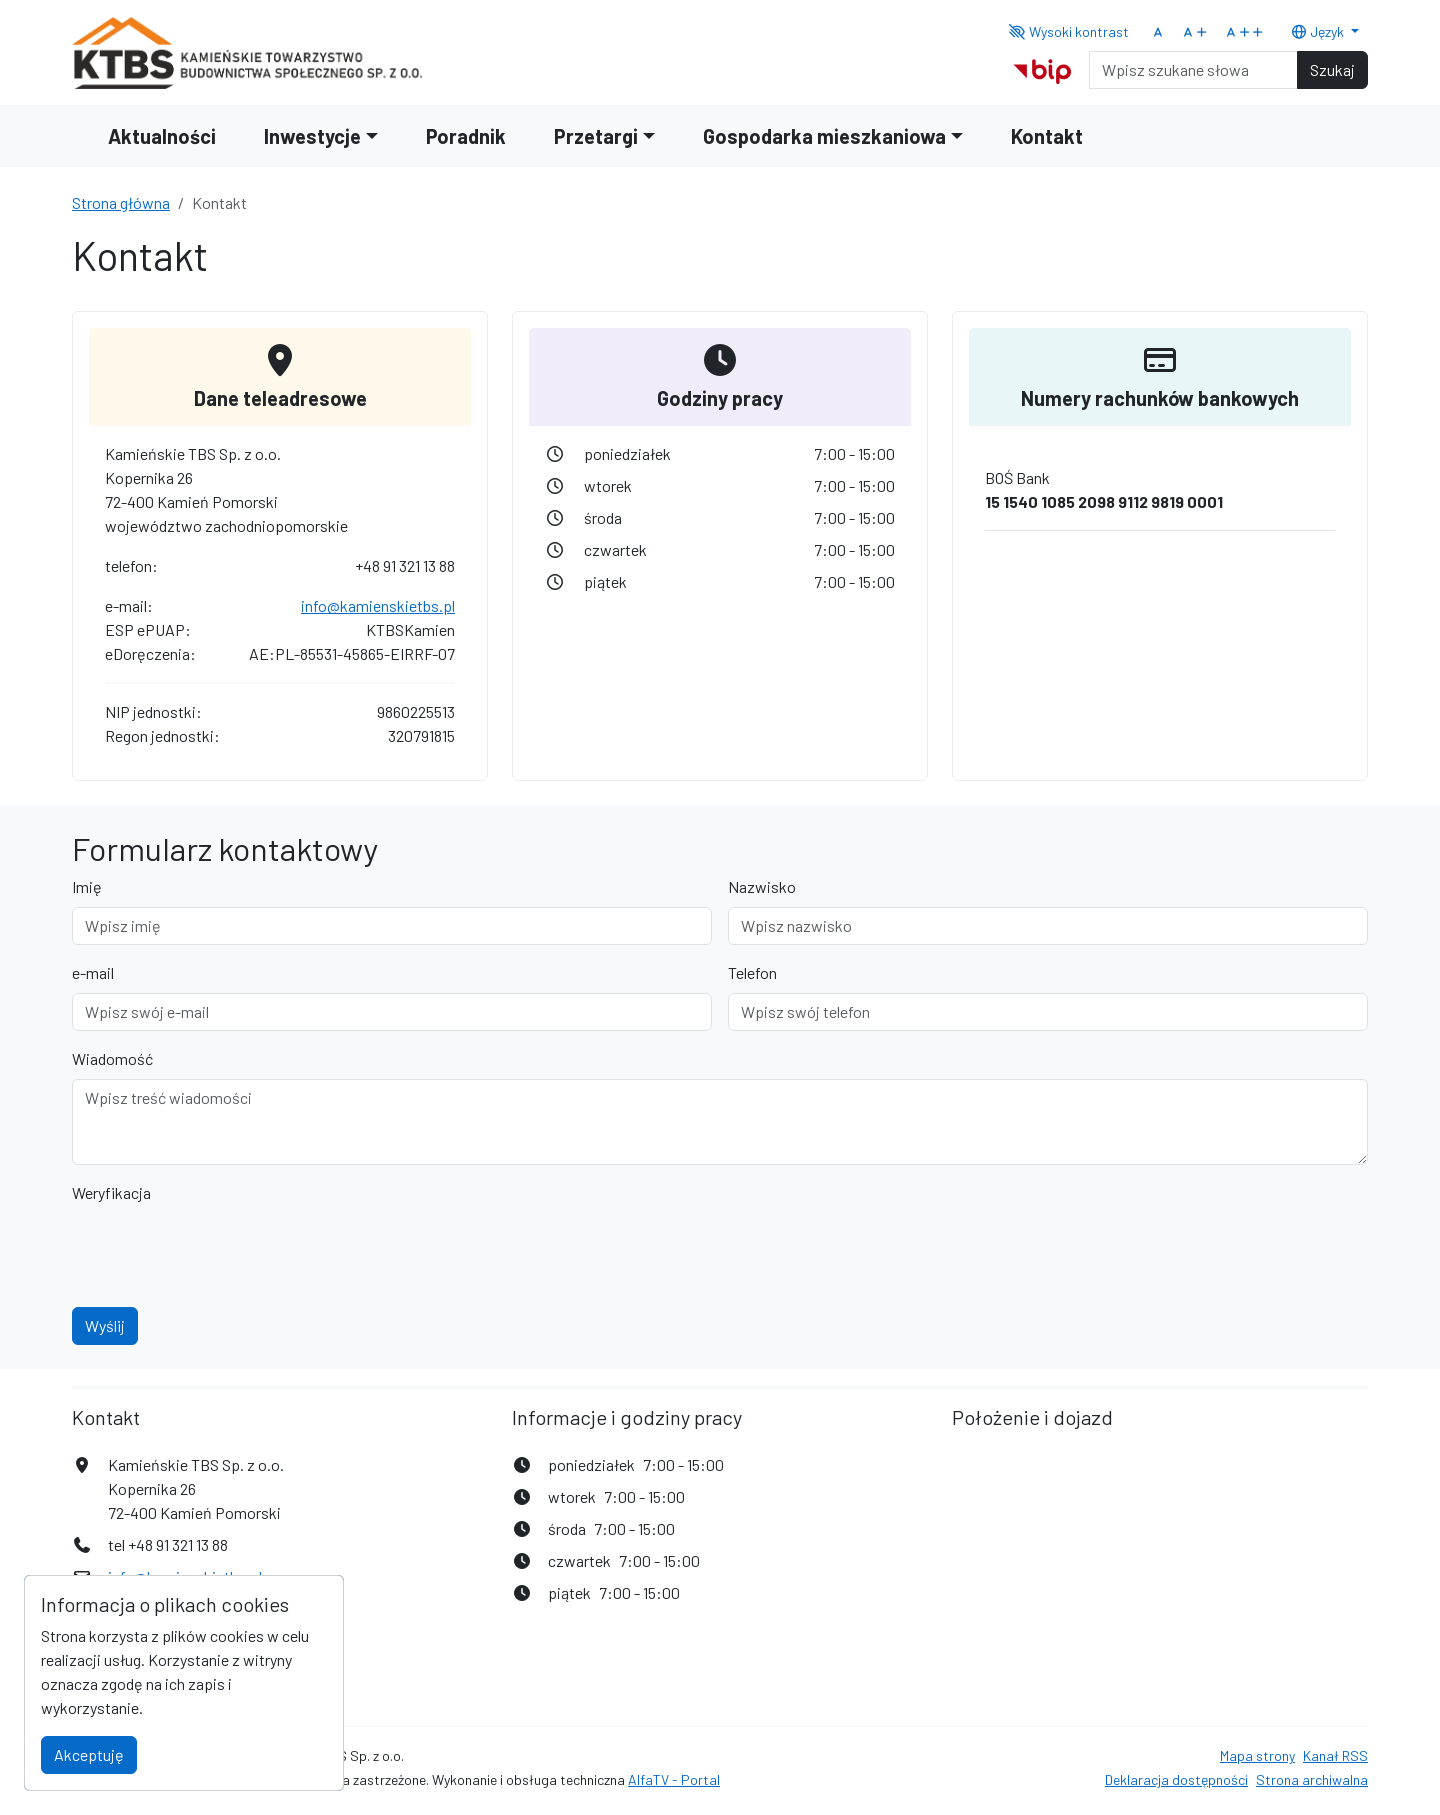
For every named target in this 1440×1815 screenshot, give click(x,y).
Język (1319, 31)
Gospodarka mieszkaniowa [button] (824, 136)
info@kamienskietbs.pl (378, 605)
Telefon (752, 972)
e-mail (93, 972)
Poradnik (466, 136)
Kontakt (1047, 136)
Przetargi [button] (596, 136)
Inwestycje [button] (312, 136)
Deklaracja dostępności (1176, 1779)
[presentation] (224, 1252)
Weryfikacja (111, 1192)
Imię (87, 886)
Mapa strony (1257, 1755)
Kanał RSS (1335, 1755)
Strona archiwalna (1312, 1779)
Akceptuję (89, 1754)
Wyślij (105, 1325)
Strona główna (121, 202)
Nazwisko (762, 886)
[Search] (1193, 70)
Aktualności (162, 136)
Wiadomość (112, 1058)
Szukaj (1332, 69)
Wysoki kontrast (1069, 31)
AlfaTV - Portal (674, 1779)
